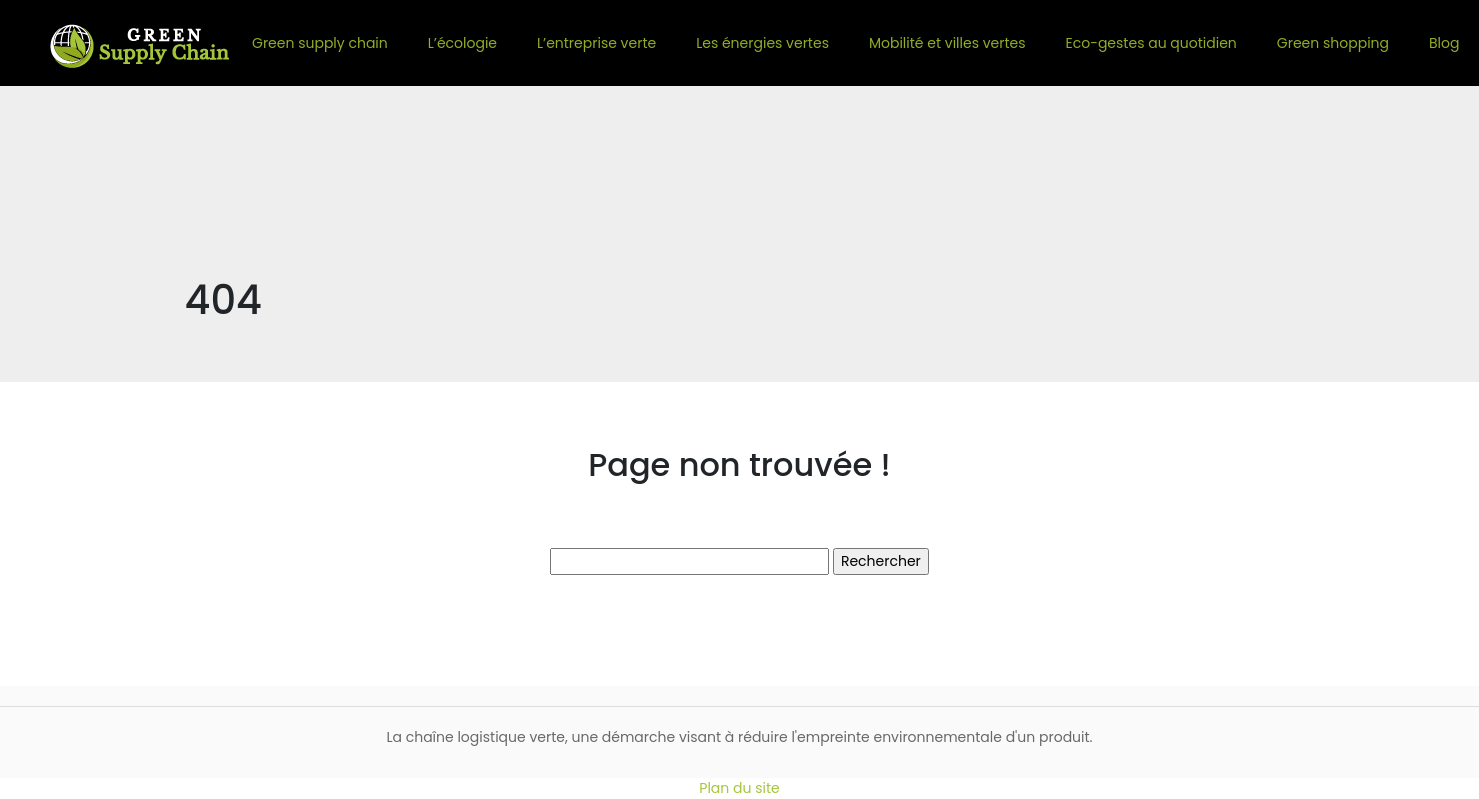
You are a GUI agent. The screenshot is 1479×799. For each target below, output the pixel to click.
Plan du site (739, 788)
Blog (1444, 43)
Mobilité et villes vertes (947, 43)
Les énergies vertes (762, 43)
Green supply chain (320, 43)
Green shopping (1333, 43)
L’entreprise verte (596, 43)
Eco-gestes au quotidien (1151, 43)
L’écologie (462, 43)
